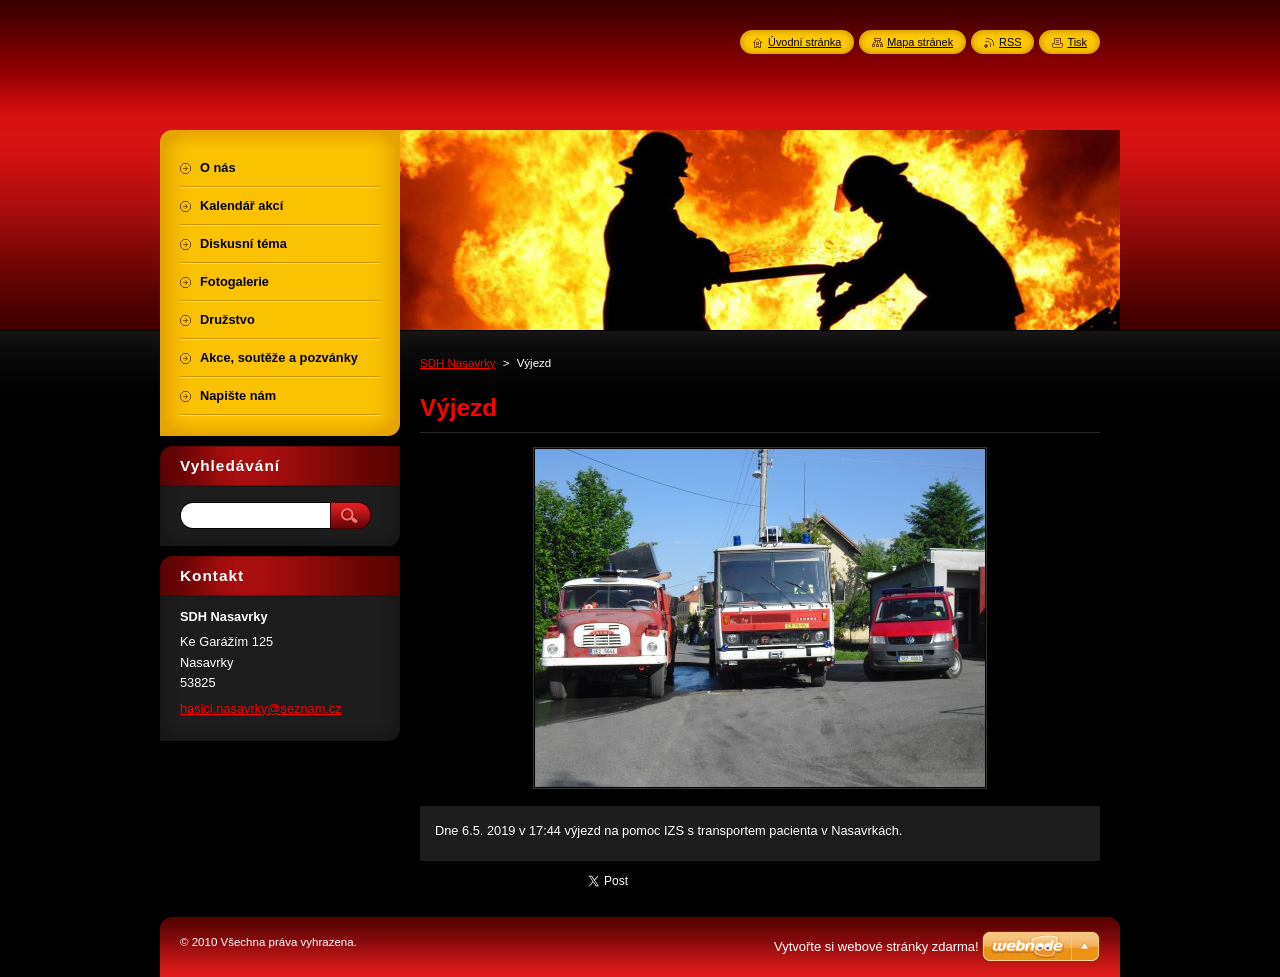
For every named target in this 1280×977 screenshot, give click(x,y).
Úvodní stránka (804, 42)
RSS (1010, 42)
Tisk (1077, 42)
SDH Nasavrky (458, 363)
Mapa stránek (920, 42)
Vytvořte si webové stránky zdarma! (876, 946)
